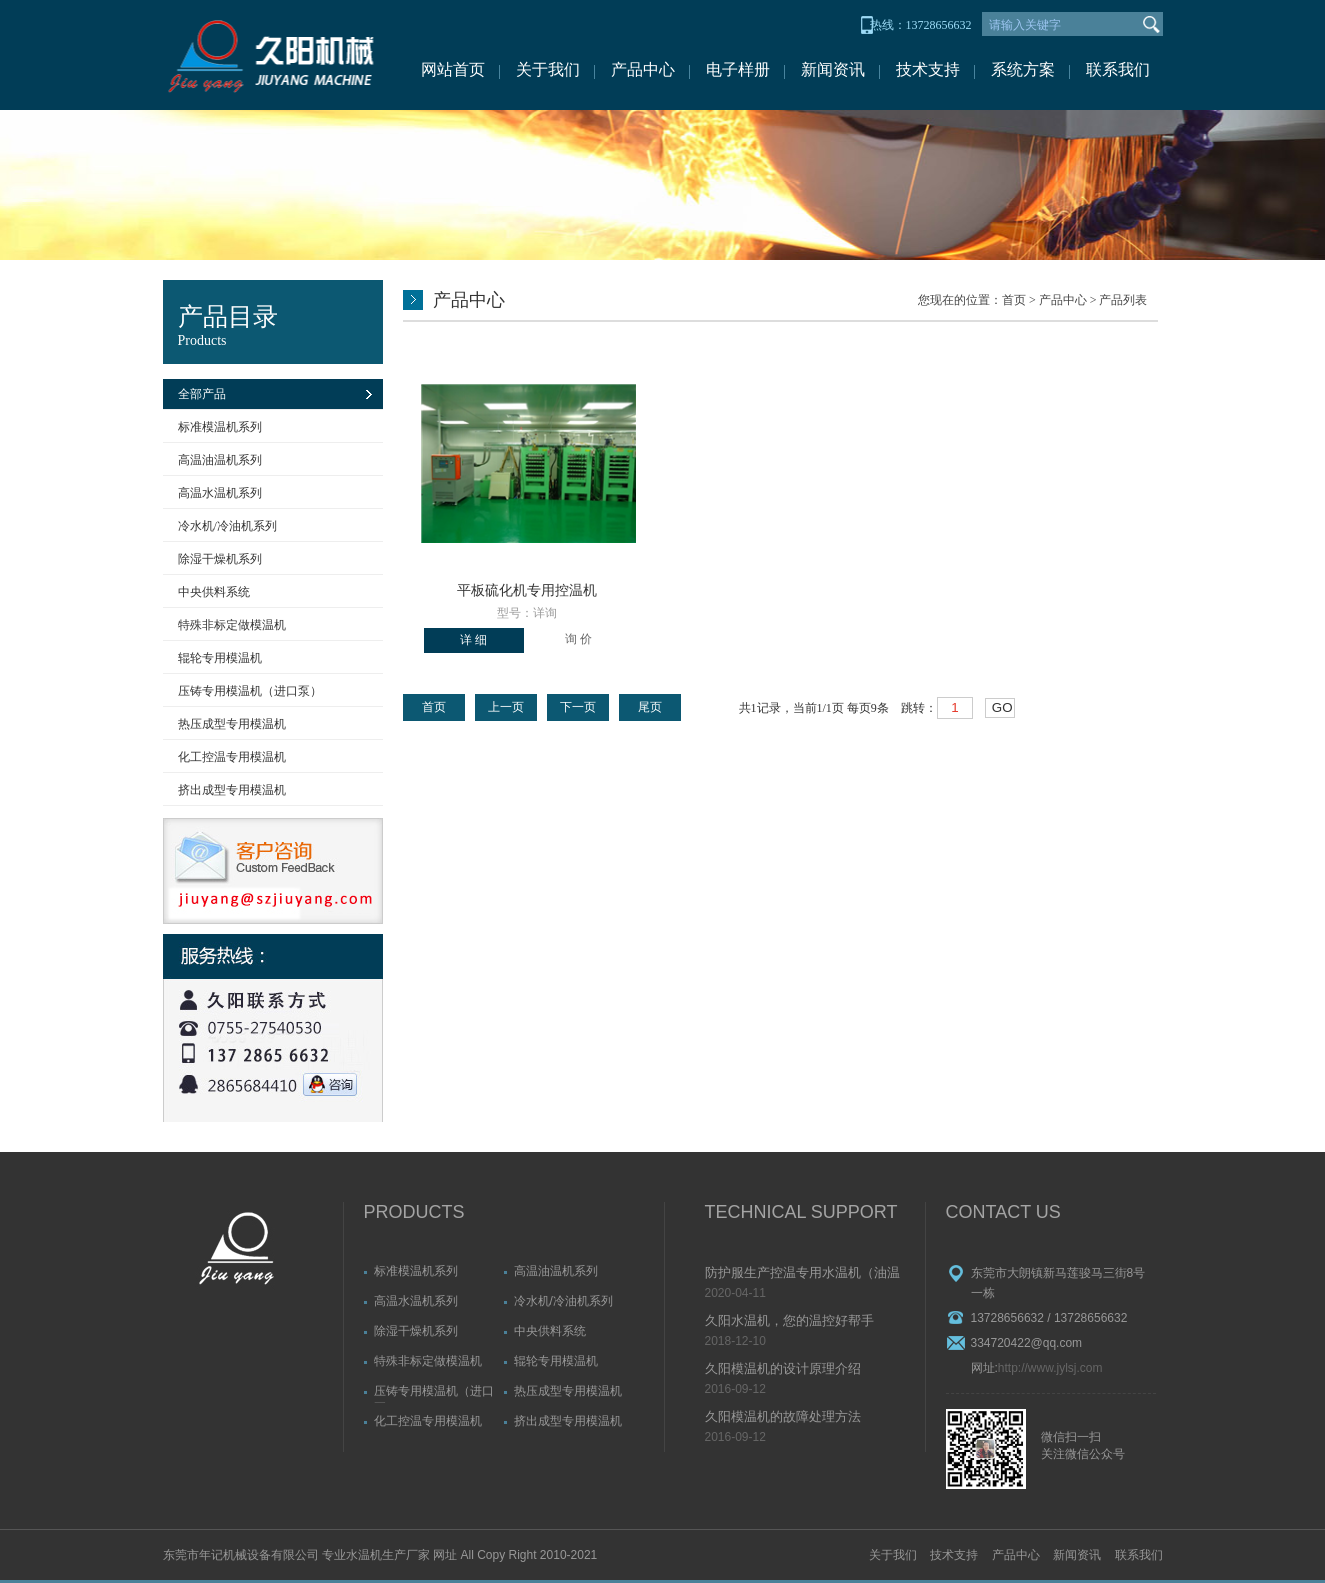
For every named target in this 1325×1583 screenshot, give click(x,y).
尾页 (650, 707)
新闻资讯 (833, 69)
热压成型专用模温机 (232, 724)
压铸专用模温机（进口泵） (250, 691)
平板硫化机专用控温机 (527, 590)
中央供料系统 (214, 592)
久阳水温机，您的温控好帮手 (789, 1320)
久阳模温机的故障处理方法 (783, 1416)
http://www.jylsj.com (1050, 1368)
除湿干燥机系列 (220, 559)
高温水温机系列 (220, 493)
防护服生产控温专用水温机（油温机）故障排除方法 (802, 1274)
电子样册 (738, 69)
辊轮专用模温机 (220, 658)
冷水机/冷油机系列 (227, 526)
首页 (1014, 300)
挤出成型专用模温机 (232, 790)
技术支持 (928, 69)
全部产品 (202, 394)
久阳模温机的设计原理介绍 (783, 1368)
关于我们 (548, 69)
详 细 (473, 640)
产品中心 (643, 69)
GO (1002, 707)
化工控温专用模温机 (232, 757)
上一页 (506, 707)
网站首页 (453, 69)
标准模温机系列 (220, 427)
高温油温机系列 (220, 460)
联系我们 (1118, 69)
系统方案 (1023, 69)
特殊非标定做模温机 (232, 625)
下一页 (578, 707)
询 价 (578, 639)
